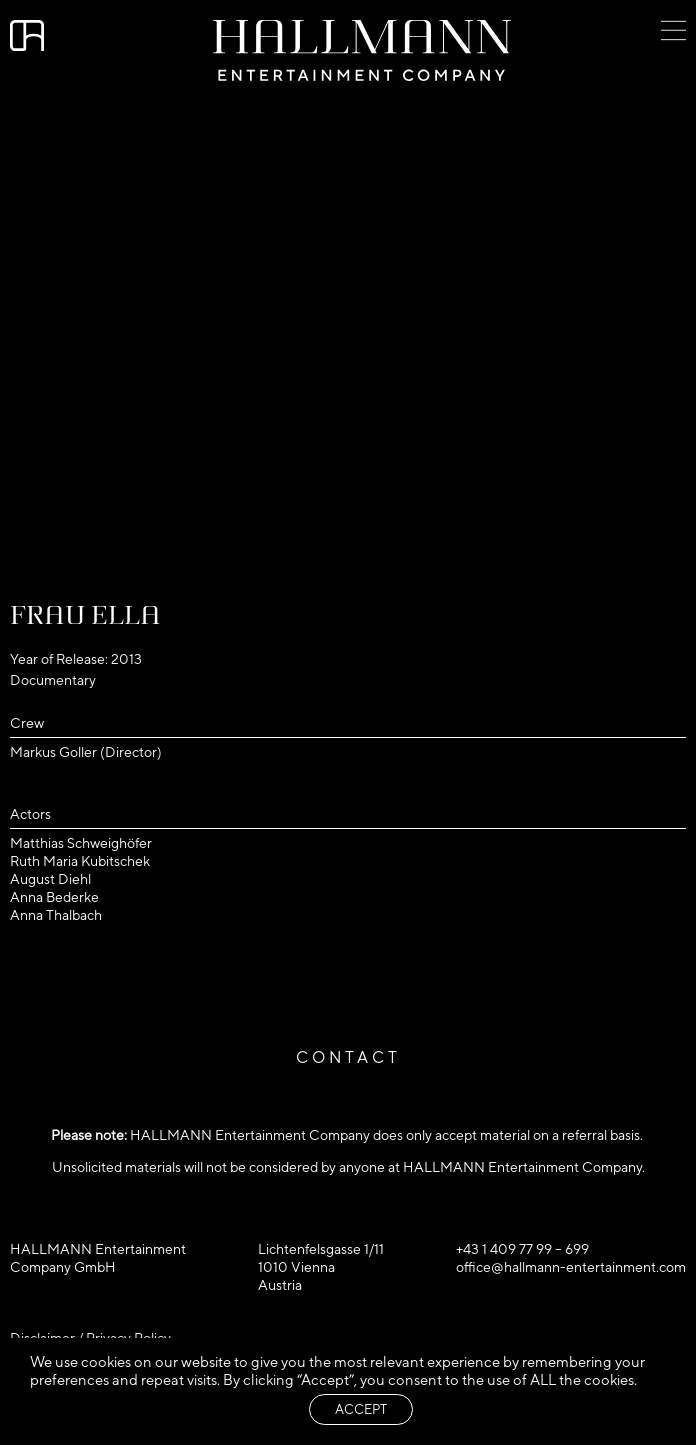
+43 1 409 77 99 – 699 (522, 1249)
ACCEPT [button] (361, 1409)
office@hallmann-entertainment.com (571, 1267)
